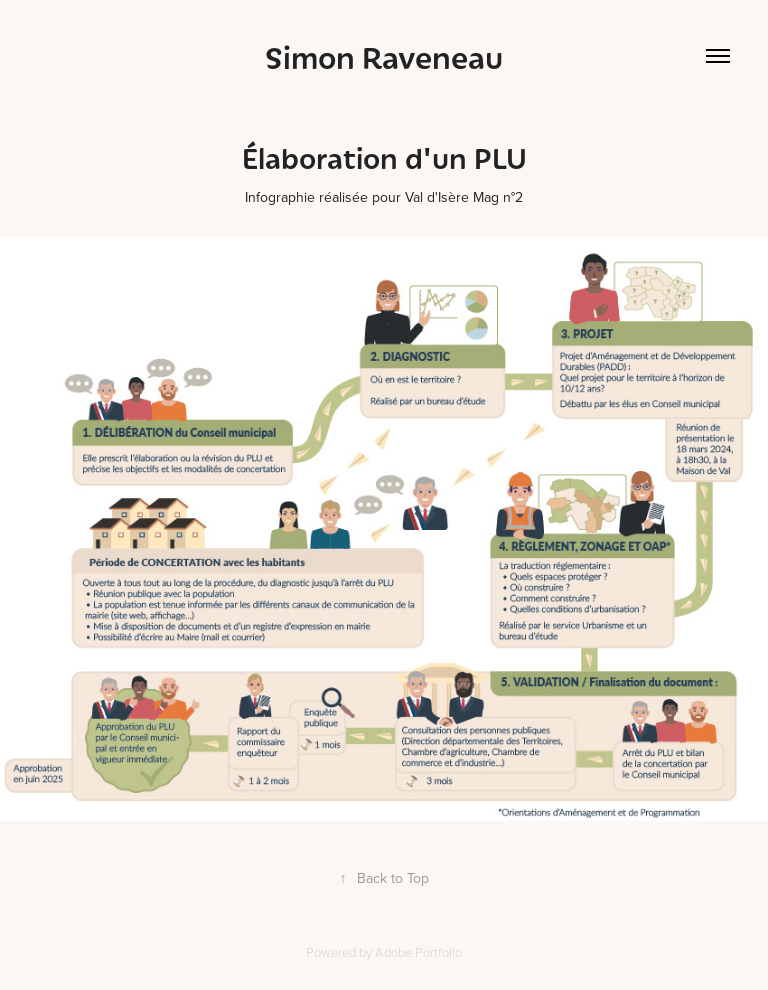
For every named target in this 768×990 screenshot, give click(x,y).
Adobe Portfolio (418, 952)
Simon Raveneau (384, 56)
